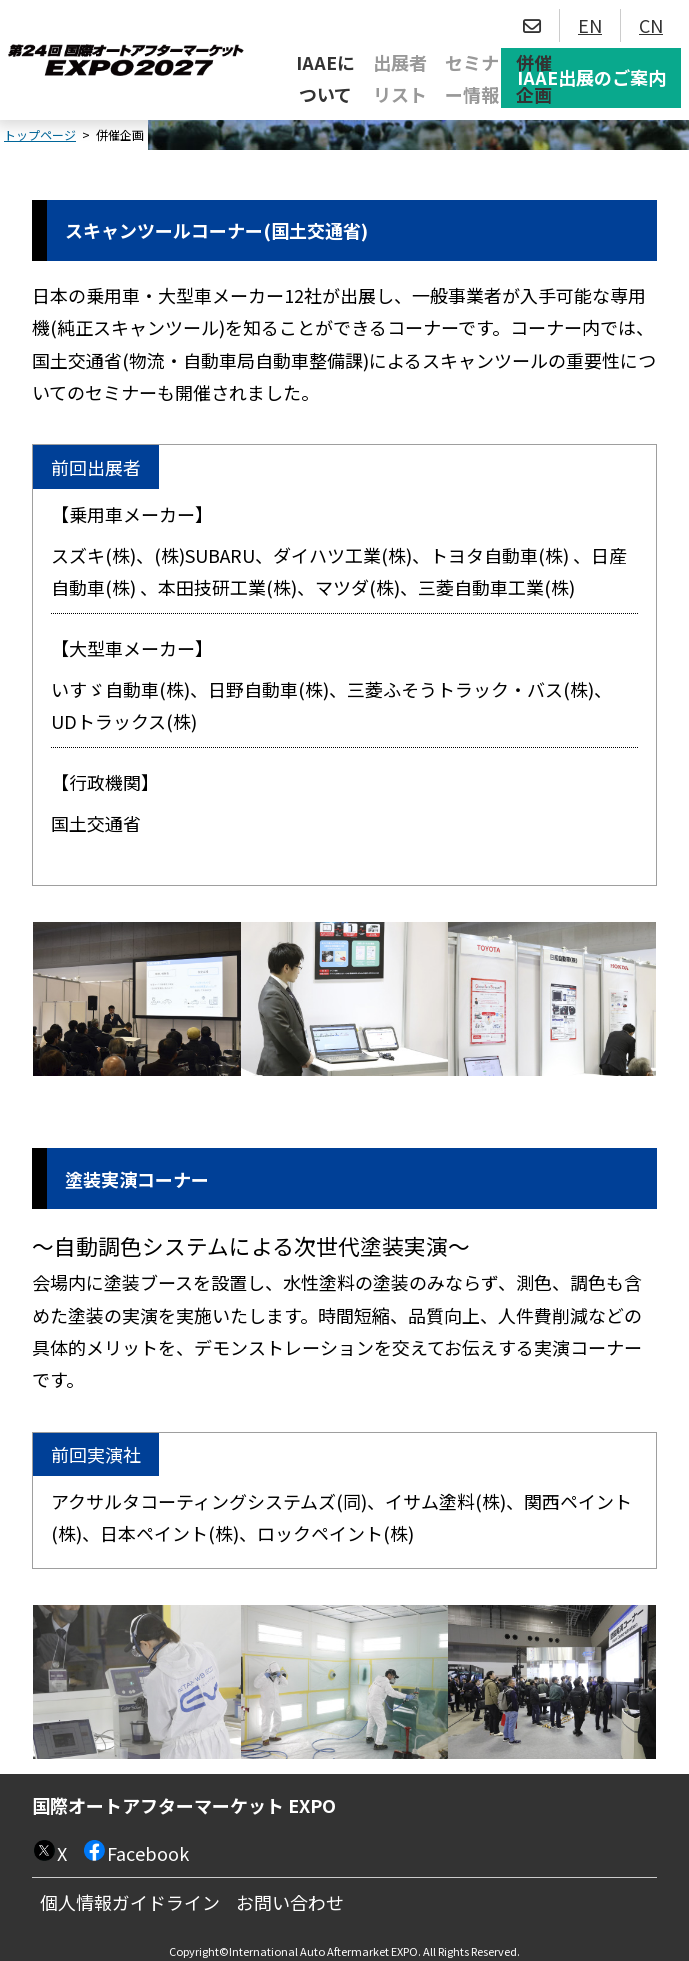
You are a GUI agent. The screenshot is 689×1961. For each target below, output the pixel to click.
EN (590, 25)
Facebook (148, 1853)
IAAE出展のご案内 (591, 77)
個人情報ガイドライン (130, 1902)
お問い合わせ (290, 1902)
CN (651, 25)
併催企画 (534, 78)
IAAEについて (325, 78)
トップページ (40, 134)
